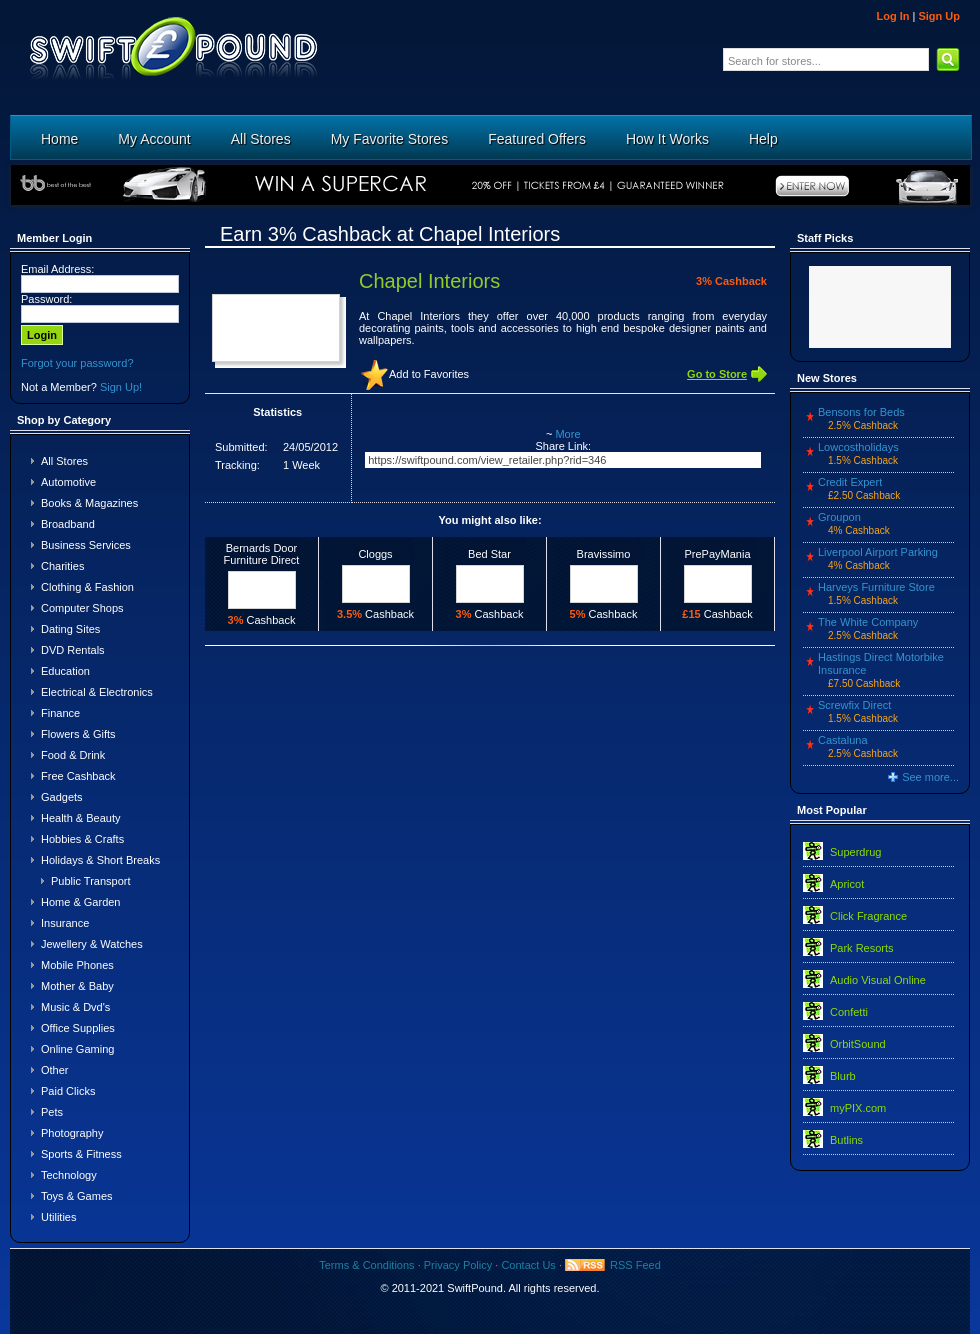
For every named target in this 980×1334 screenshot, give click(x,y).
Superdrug (855, 852)
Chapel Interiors (429, 281)
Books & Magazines (89, 503)
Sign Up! (121, 387)
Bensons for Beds (861, 412)
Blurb (843, 1076)
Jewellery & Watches (92, 944)
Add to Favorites (429, 374)
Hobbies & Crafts (82, 839)
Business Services (86, 545)
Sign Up (939, 16)
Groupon (839, 517)
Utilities (58, 1217)
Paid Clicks (68, 1091)
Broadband (68, 524)
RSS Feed (635, 1265)
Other (55, 1070)
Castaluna (843, 740)
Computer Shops (82, 608)
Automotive (68, 482)
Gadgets (62, 797)
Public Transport (90, 881)
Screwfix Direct (854, 705)
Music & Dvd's (75, 1007)
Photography (72, 1133)
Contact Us (528, 1265)
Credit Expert (850, 482)
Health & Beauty (81, 818)
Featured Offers (537, 139)
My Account (154, 139)
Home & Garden (80, 902)
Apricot (847, 884)
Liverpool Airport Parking (878, 552)
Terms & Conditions (366, 1265)
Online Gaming (77, 1049)
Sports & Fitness (81, 1154)
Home (59, 139)
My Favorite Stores (389, 139)
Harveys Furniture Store (876, 587)
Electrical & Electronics (97, 692)
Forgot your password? (77, 363)
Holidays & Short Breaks (100, 860)
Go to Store (717, 374)
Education (65, 671)
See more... (930, 777)
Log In (892, 16)
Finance (60, 713)
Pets (52, 1112)
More (567, 434)
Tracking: (237, 465)
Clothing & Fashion (87, 587)
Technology (69, 1175)
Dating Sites (70, 629)
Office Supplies (78, 1028)
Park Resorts (862, 948)
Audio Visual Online (878, 980)
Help (763, 139)
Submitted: (241, 447)
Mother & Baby (77, 986)
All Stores (261, 139)
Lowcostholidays (858, 447)
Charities (62, 566)
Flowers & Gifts (78, 734)
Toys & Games (77, 1196)
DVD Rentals (73, 650)
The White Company (868, 622)
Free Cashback (78, 776)
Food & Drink (73, 755)
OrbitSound (858, 1044)
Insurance (65, 923)
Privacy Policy (458, 1265)
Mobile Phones (77, 965)
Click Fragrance (868, 916)
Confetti (849, 1012)
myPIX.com (858, 1108)
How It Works (667, 139)
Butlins (846, 1140)
